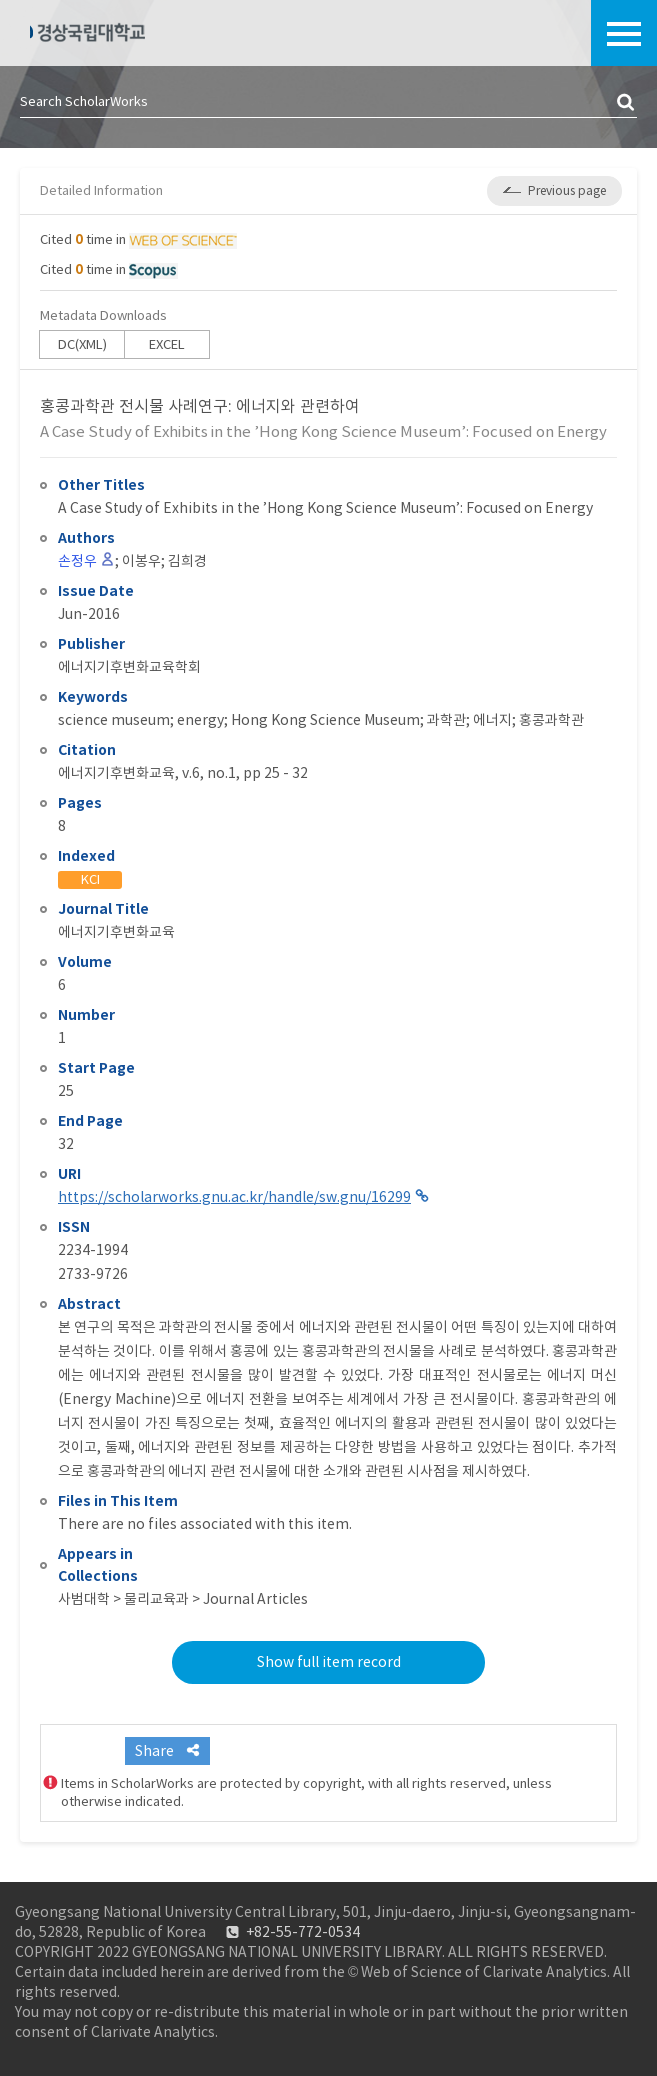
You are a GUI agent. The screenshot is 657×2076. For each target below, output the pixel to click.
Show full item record (329, 1662)
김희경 (187, 561)
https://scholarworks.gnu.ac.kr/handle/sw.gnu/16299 (234, 1197)
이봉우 (141, 561)
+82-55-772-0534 (303, 1932)
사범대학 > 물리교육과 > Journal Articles (183, 1599)
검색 (627, 103)
